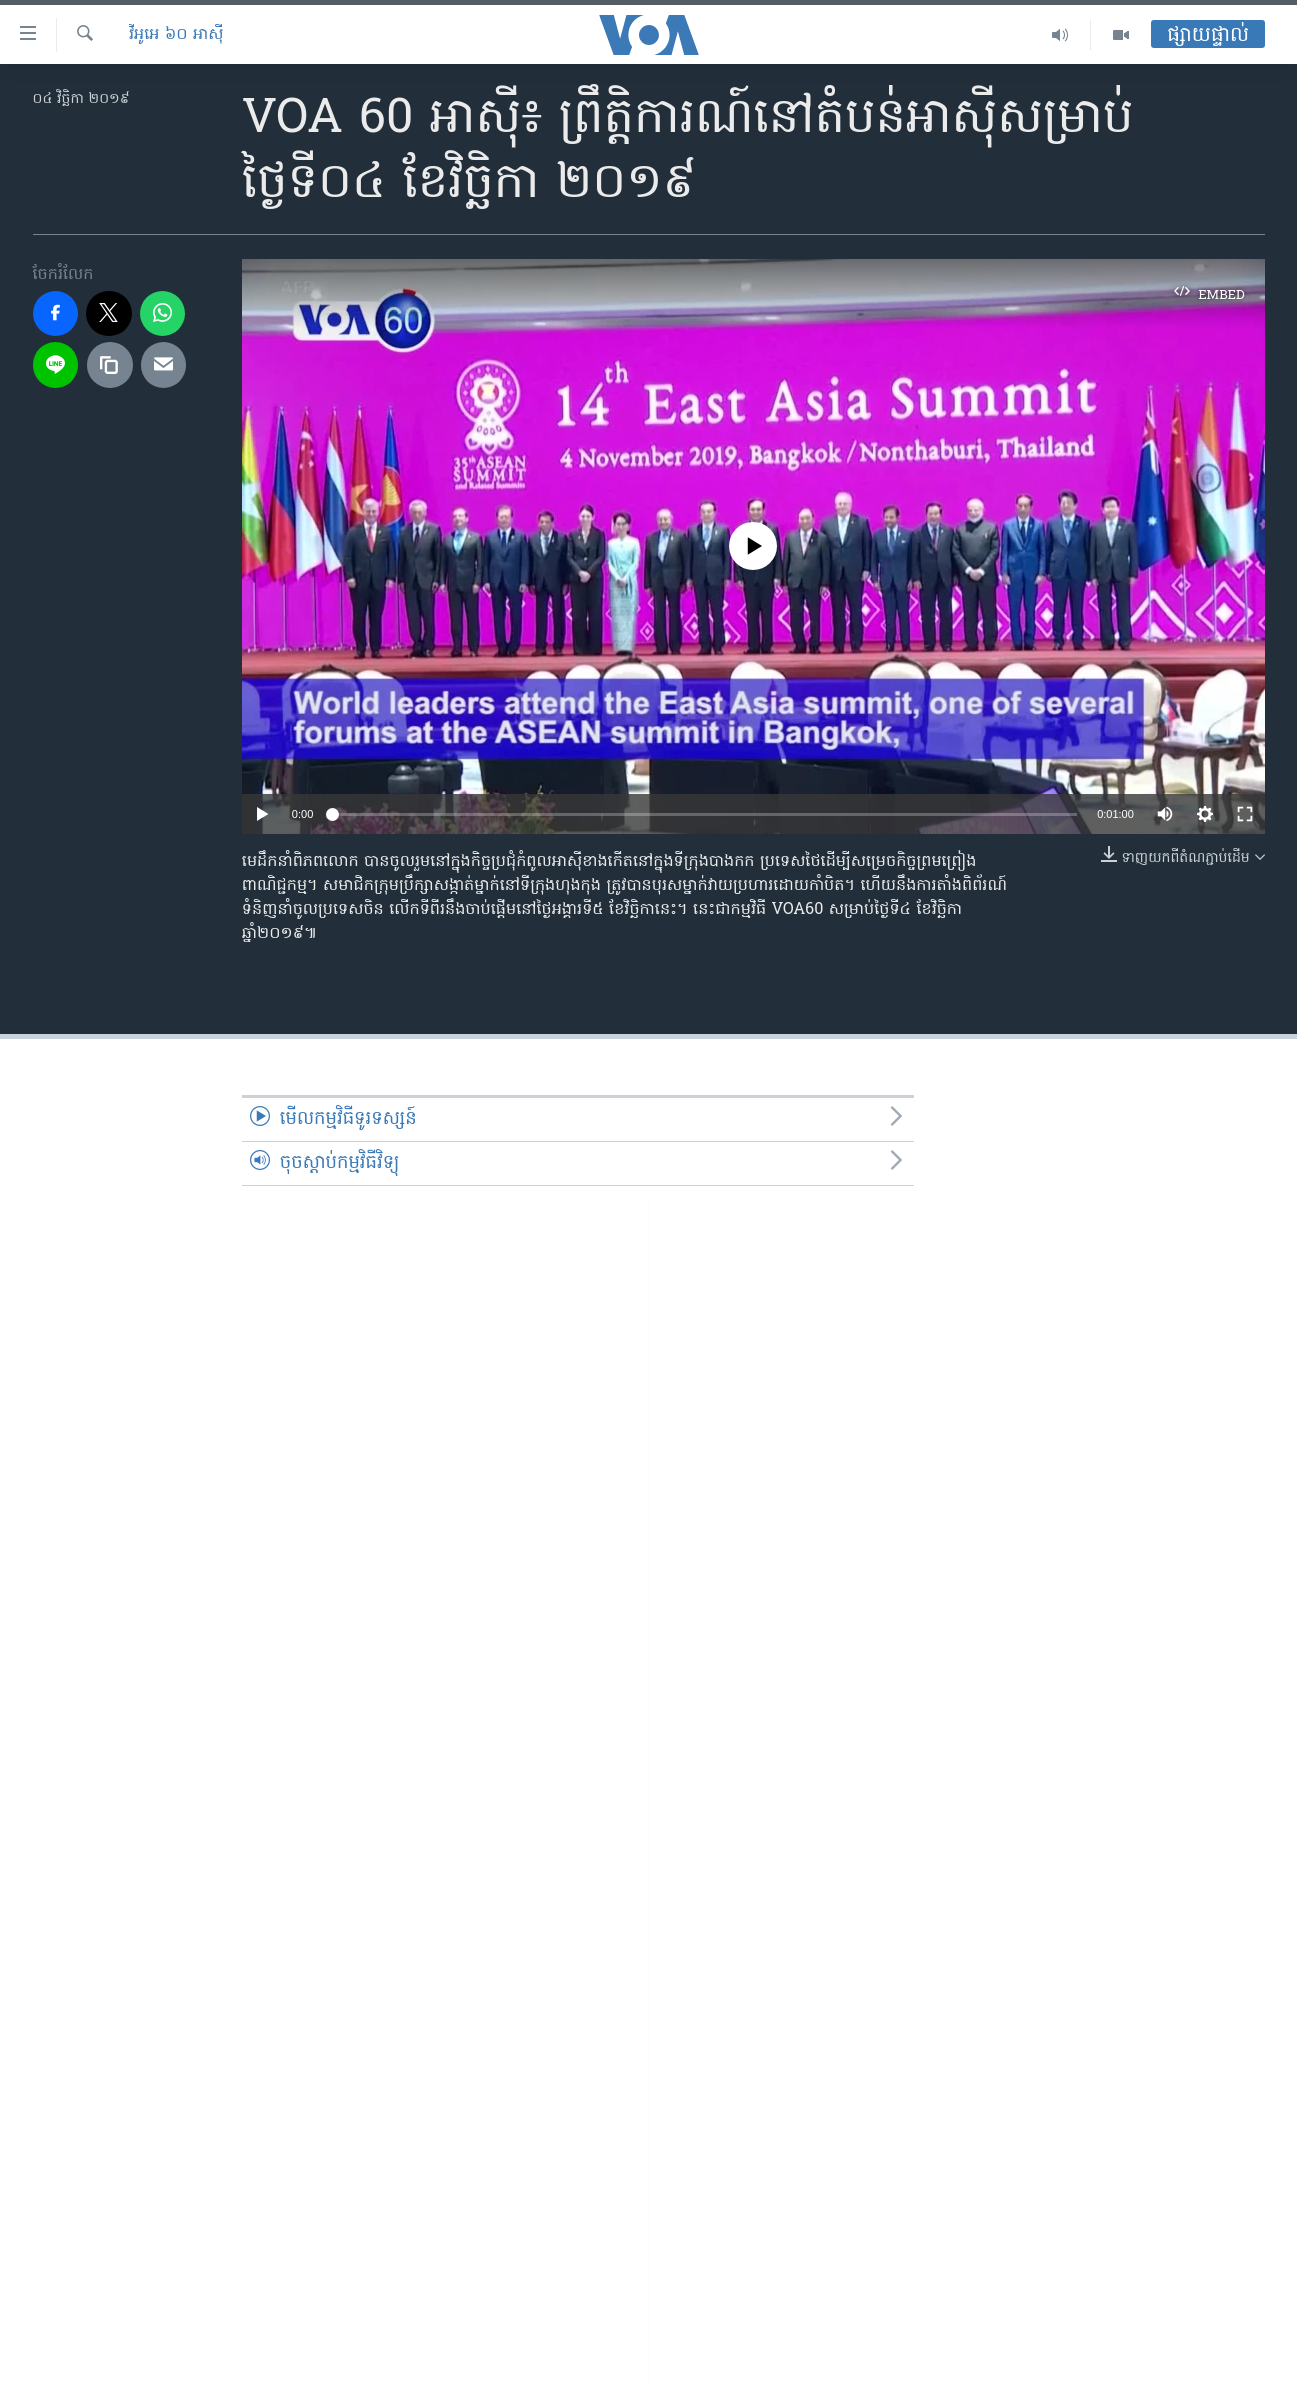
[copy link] (110, 365)
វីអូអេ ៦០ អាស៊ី (176, 35)
